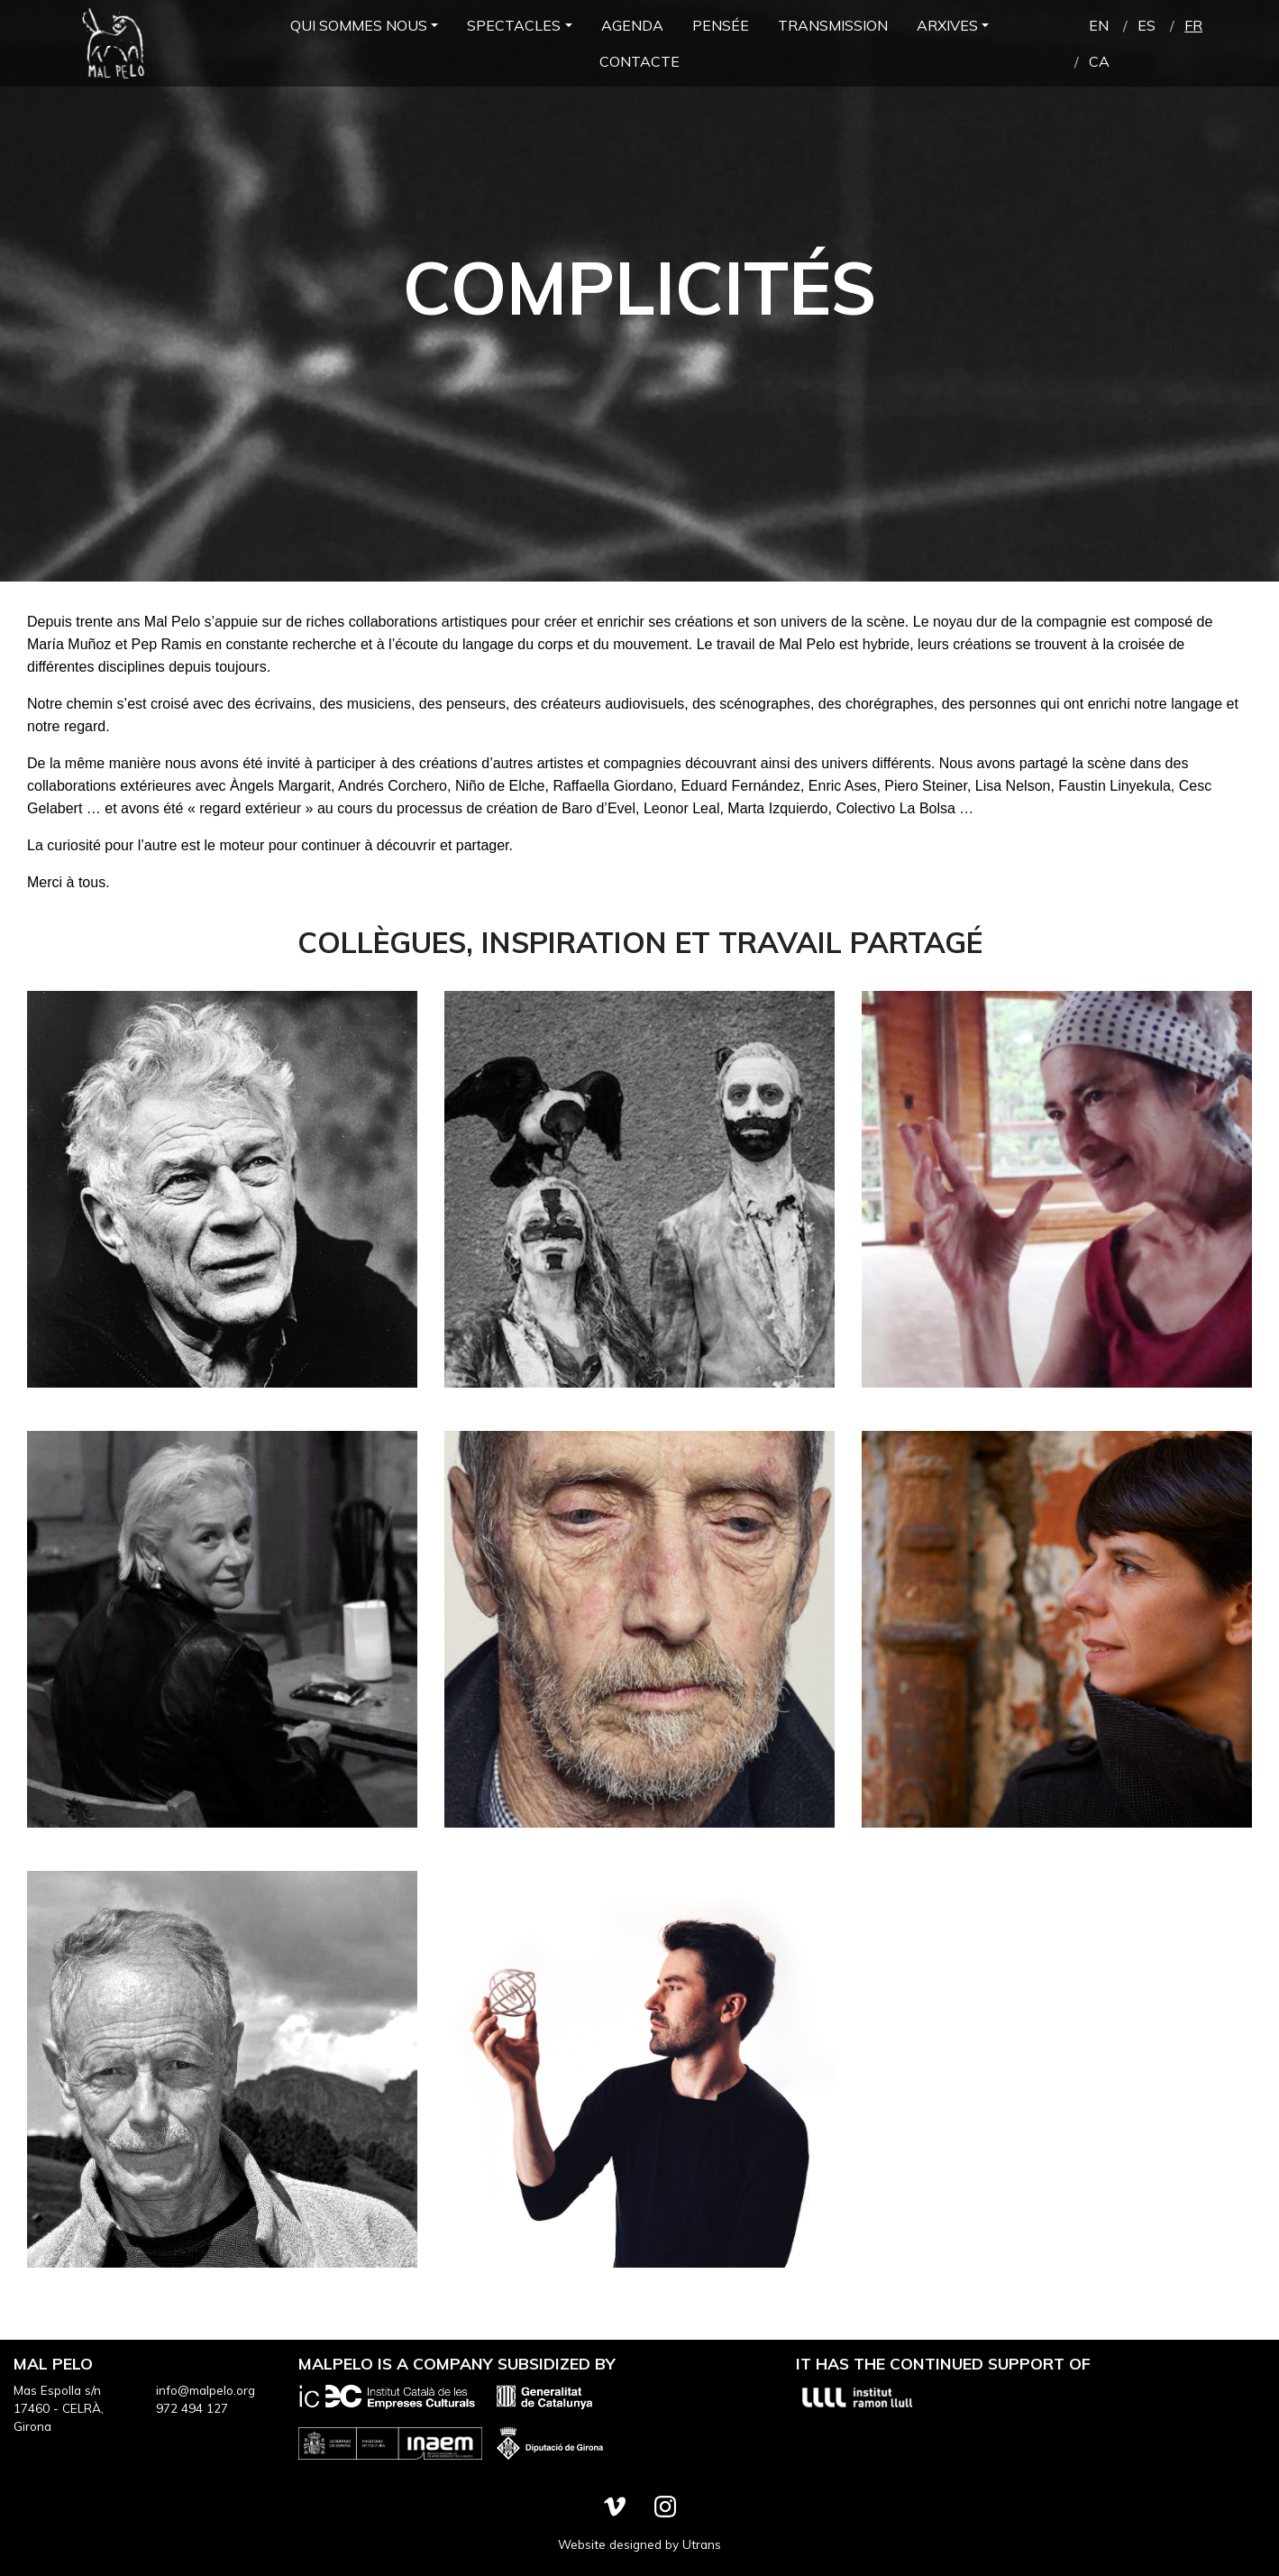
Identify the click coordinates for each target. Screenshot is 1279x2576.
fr (1193, 25)
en (1099, 25)
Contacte (639, 61)
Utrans (701, 2544)
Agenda (632, 25)
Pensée (720, 25)
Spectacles (514, 25)
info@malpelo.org (205, 2389)
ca (1099, 61)
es (1146, 25)
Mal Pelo (113, 43)
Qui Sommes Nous (358, 25)
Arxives (947, 25)
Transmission (833, 25)
